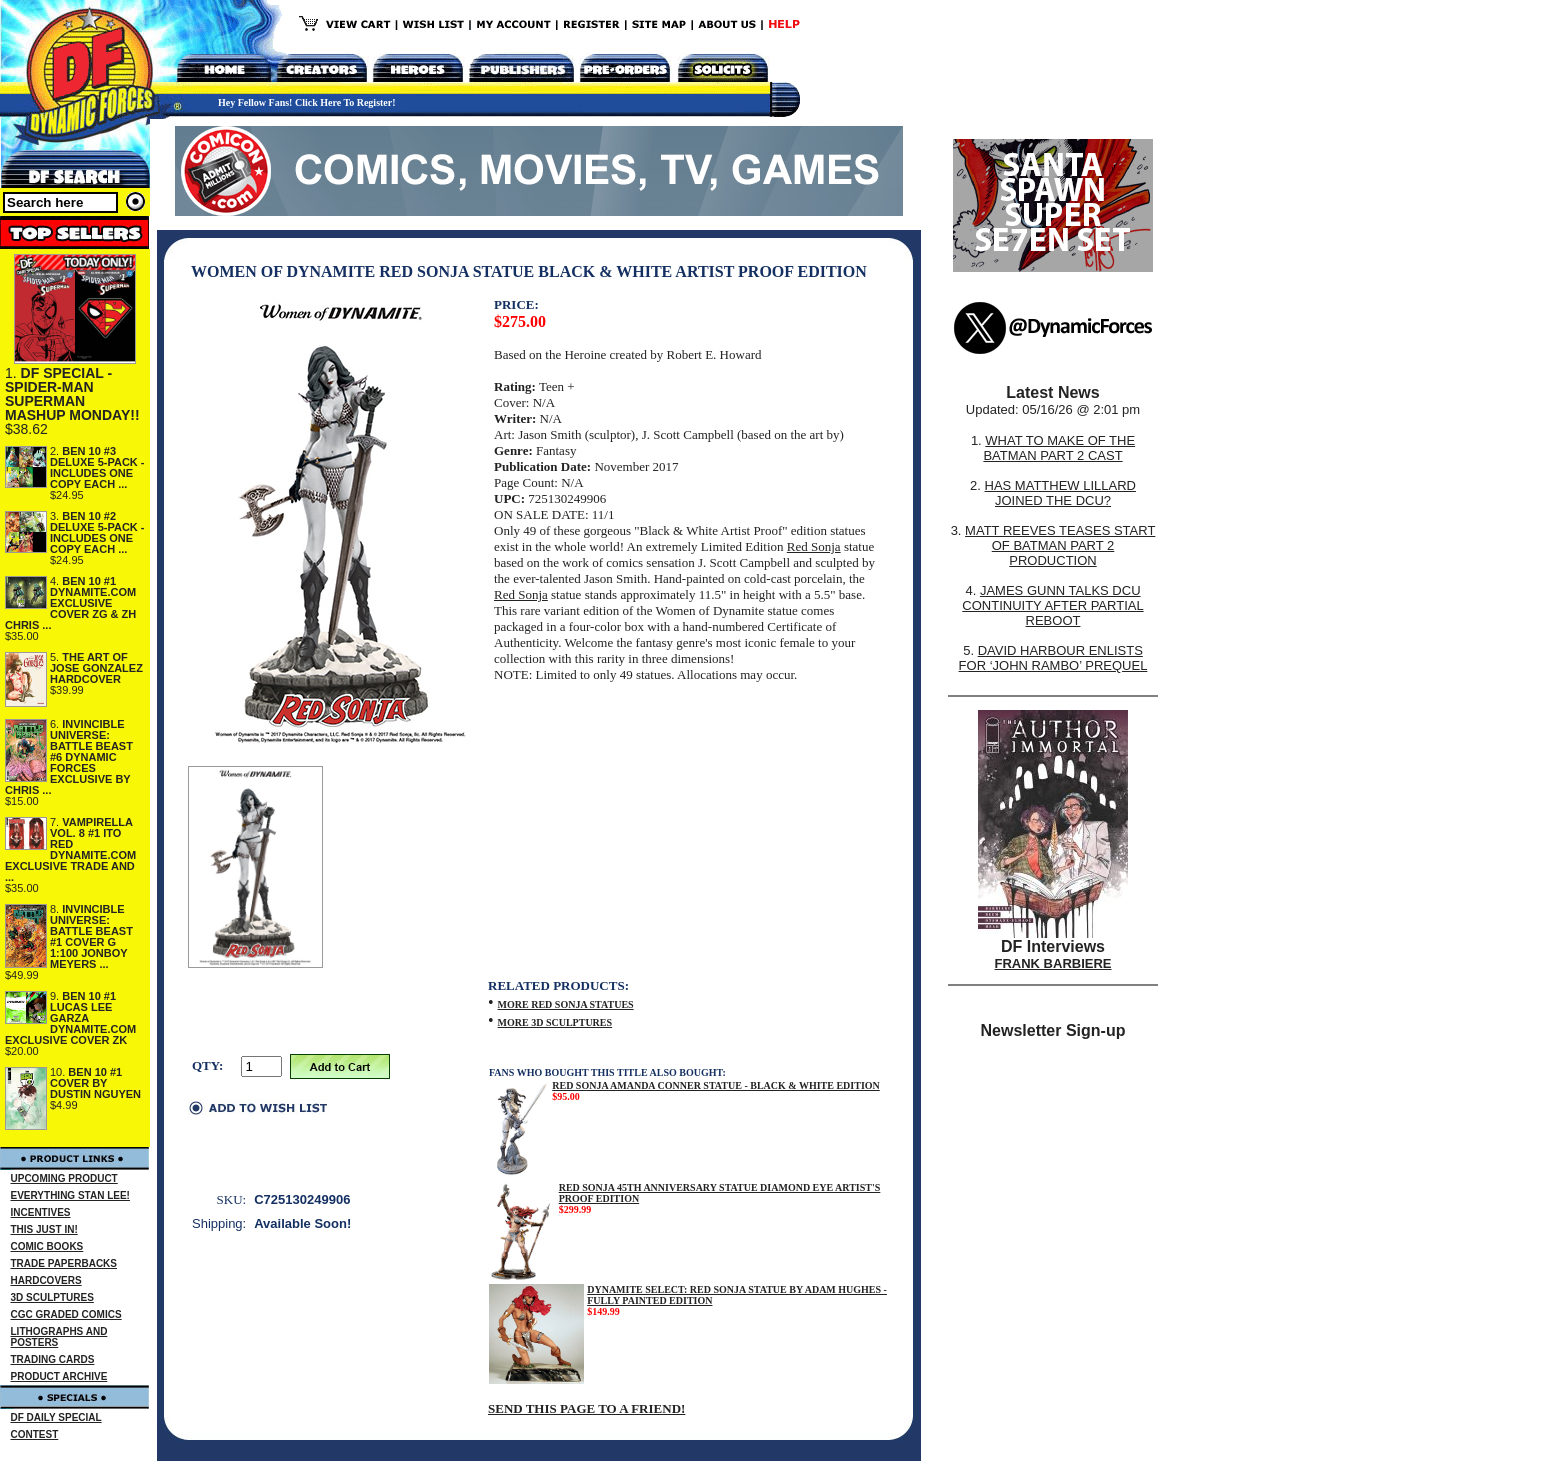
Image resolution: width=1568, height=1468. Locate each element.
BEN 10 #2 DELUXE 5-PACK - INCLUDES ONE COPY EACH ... (97, 532)
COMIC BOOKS (47, 1246)
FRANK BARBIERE (1053, 963)
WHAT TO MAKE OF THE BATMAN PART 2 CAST (1059, 448)
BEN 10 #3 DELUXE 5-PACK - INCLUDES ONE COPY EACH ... (97, 467)
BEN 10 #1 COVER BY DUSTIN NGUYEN (95, 1083)
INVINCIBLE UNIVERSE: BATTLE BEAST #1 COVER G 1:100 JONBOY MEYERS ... (91, 936)
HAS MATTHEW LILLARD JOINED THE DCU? (1060, 493)
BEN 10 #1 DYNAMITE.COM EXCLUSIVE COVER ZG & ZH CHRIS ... (70, 603)
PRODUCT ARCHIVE (59, 1376)
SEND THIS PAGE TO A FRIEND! (586, 1408)
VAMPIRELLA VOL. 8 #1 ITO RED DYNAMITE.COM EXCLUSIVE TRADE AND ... (70, 849)
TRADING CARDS (53, 1359)
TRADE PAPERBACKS (64, 1263)
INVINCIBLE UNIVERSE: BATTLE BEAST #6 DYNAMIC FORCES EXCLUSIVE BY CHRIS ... (69, 757)
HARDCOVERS (46, 1280)
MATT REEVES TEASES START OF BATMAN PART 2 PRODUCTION (1060, 545)
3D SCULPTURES (52, 1297)
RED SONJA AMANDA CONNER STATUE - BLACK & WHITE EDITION (716, 1085)
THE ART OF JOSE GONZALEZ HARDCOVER (96, 668)
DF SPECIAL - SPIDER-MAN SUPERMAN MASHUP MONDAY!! (72, 394)
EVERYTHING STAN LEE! (70, 1195)
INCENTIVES (41, 1212)
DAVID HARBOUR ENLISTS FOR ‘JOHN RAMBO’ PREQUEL (1053, 658)
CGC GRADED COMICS (66, 1314)
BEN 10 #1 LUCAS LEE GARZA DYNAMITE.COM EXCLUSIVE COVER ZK (70, 1018)
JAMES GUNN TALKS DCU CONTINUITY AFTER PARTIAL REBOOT (1052, 605)
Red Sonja (814, 546)
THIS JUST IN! (44, 1229)
